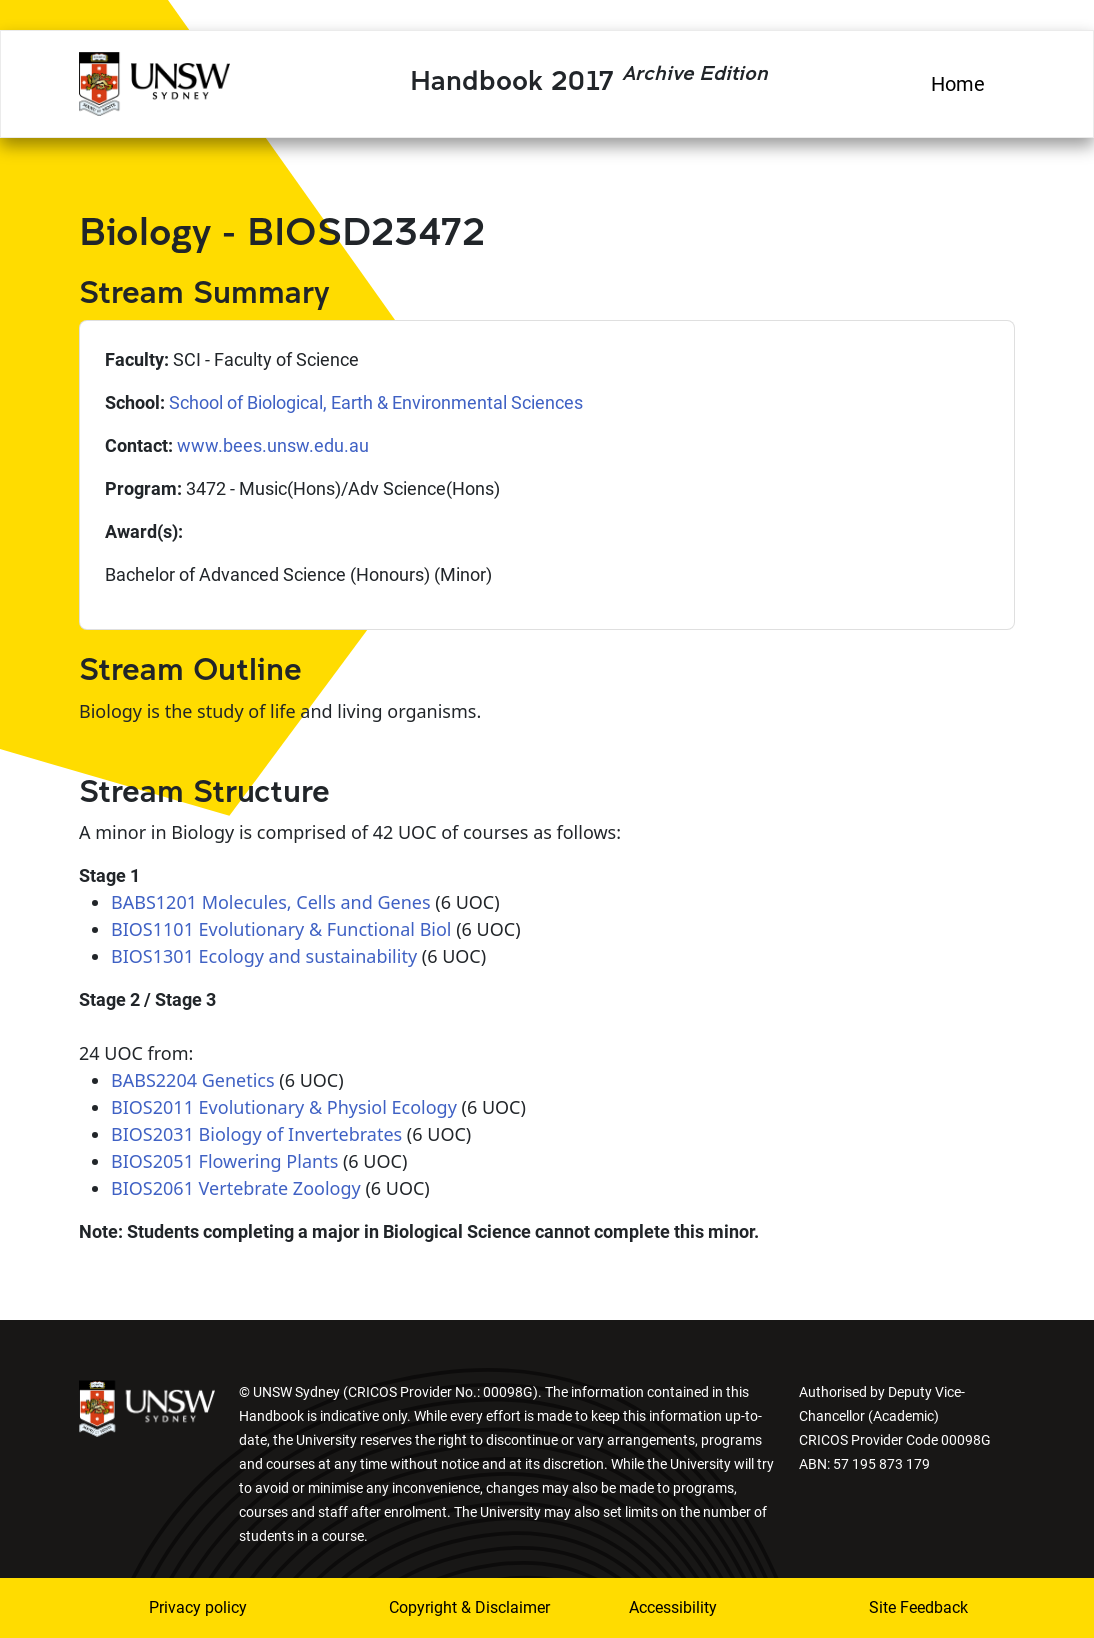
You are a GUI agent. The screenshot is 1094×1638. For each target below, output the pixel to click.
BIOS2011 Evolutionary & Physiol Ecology (284, 1107)
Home (958, 84)
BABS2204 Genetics (193, 1080)
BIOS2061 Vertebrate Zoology (236, 1188)
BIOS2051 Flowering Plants (224, 1161)
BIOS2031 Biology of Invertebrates (256, 1134)
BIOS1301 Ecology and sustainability (264, 956)
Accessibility (673, 1607)
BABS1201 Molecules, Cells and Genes (271, 902)
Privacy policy (198, 1607)
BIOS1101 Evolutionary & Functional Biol (281, 929)
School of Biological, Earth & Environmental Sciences (376, 402)
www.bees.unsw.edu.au (273, 445)
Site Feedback (918, 1607)
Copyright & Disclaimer (442, 1607)
